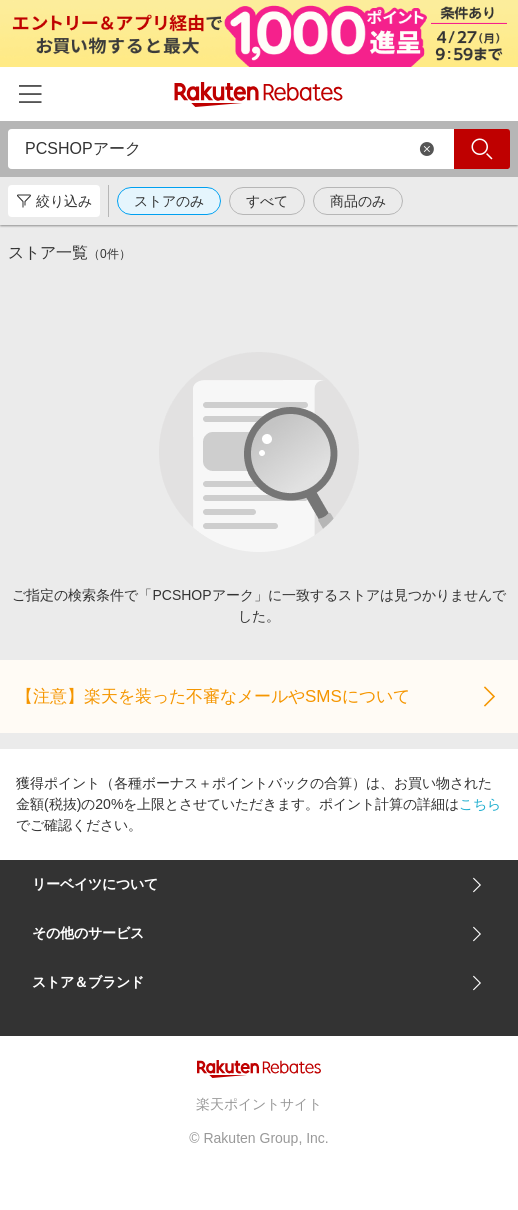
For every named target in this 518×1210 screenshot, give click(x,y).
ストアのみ (169, 201)
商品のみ (358, 201)
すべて (267, 201)
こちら (480, 804)
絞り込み (54, 201)
